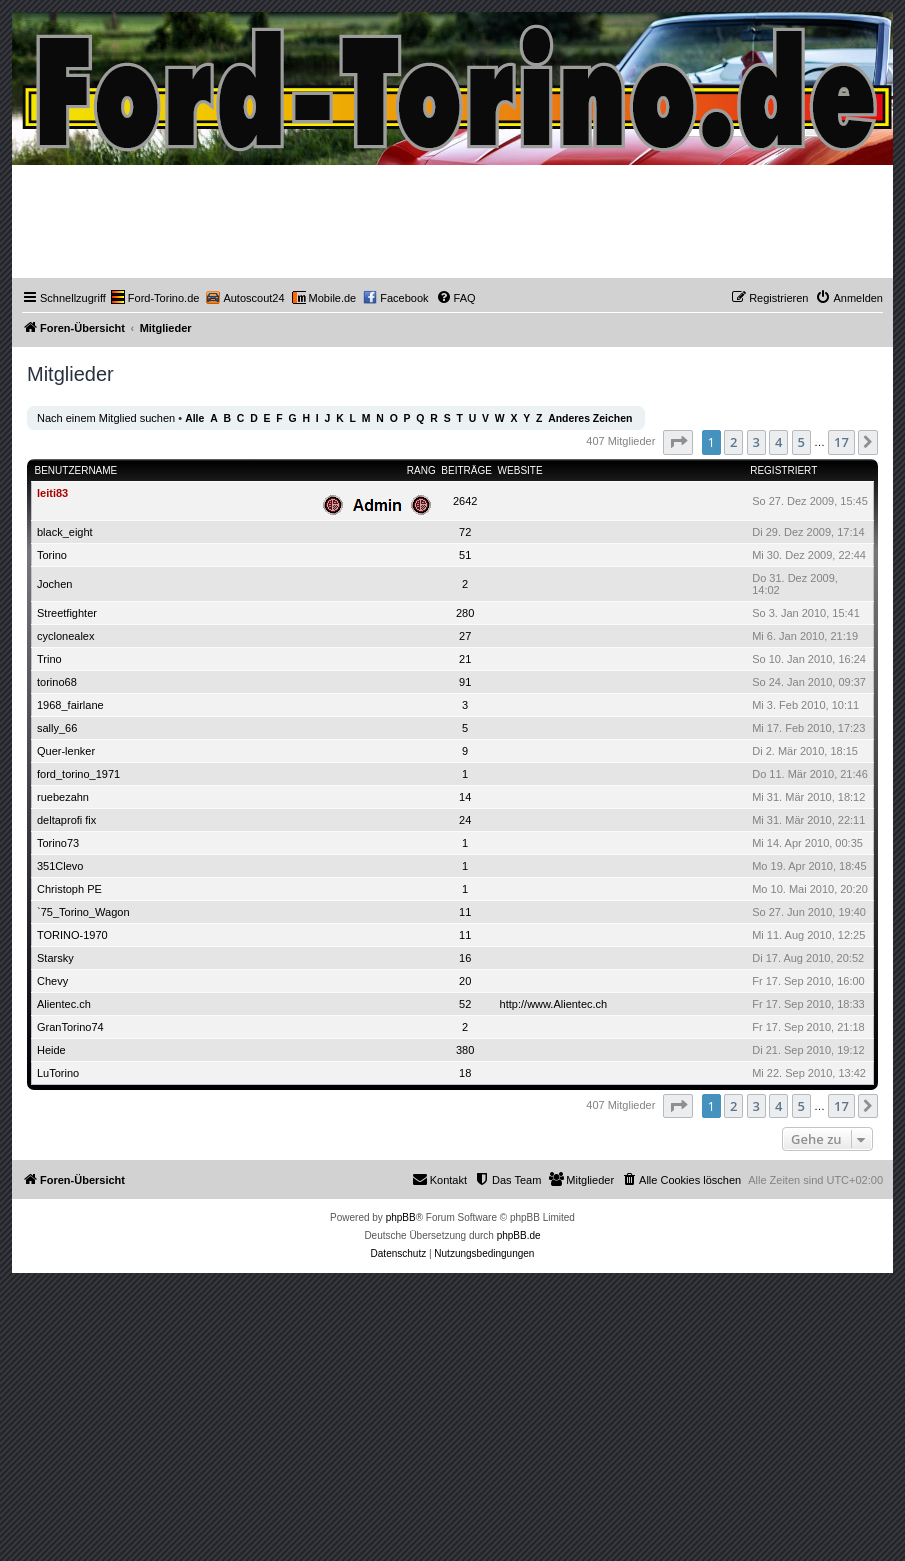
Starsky (55, 958)
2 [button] (733, 442)
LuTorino (58, 1073)
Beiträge (466, 470)
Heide (51, 1050)
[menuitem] (155, 298)
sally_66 (57, 728)
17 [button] (841, 442)
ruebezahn (63, 797)
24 (465, 820)
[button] (678, 442)
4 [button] (778, 442)
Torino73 (58, 843)
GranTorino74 (70, 1027)
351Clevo (60, 866)
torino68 (57, 682)
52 (465, 1004)
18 (465, 1073)
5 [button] (801, 442)
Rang (421, 470)
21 (465, 659)
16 (465, 958)
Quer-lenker (66, 751)
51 (465, 555)
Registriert (783, 470)
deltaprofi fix (66, 820)
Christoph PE (69, 889)
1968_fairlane (70, 705)
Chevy (52, 981)
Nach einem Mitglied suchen (106, 418)
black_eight (65, 532)
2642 (465, 501)
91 (465, 682)
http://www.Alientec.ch (554, 1004)
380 (465, 1050)
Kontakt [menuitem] (439, 1179)
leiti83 (52, 493)
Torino (52, 555)
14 (465, 797)
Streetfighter (67, 613)
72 (465, 532)
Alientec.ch (64, 1004)
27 (465, 636)
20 (465, 981)
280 (465, 613)
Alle (194, 418)
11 (465, 912)
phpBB (401, 1217)
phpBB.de (519, 1235)
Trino (49, 659)
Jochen (54, 584)
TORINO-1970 (72, 935)
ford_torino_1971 (78, 774)
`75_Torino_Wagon (83, 912)
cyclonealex (65, 636)
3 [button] (756, 442)
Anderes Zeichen (590, 418)
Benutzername (76, 470)
